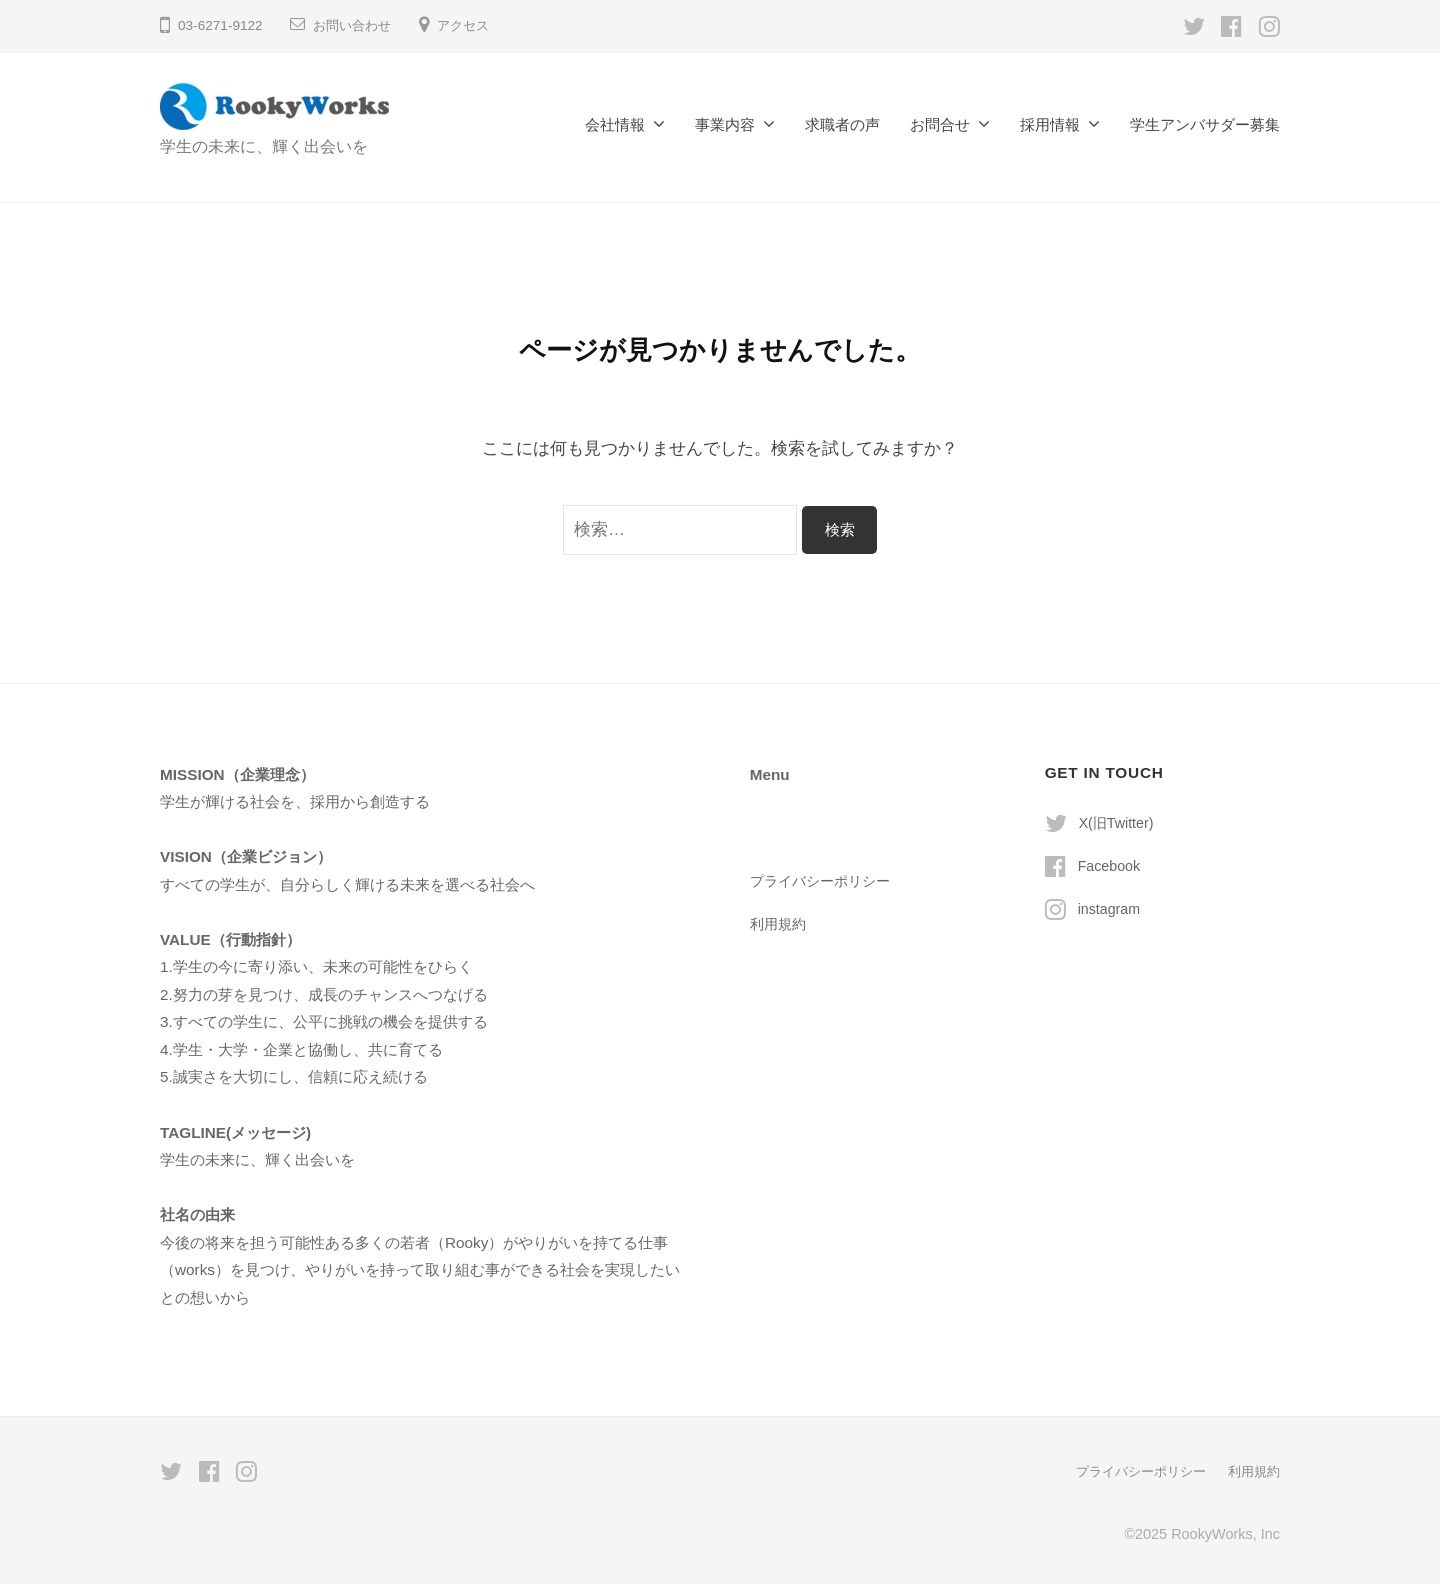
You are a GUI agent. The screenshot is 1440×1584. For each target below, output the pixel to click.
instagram (1111, 908)
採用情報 (1050, 124)
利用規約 (780, 923)
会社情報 (615, 124)
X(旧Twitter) (1119, 822)
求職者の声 (842, 124)
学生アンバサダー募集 (1205, 124)
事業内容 (725, 124)
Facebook (1111, 865)
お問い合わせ (355, 25)
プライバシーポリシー (825, 880)
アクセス (471, 25)
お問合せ (940, 124)
